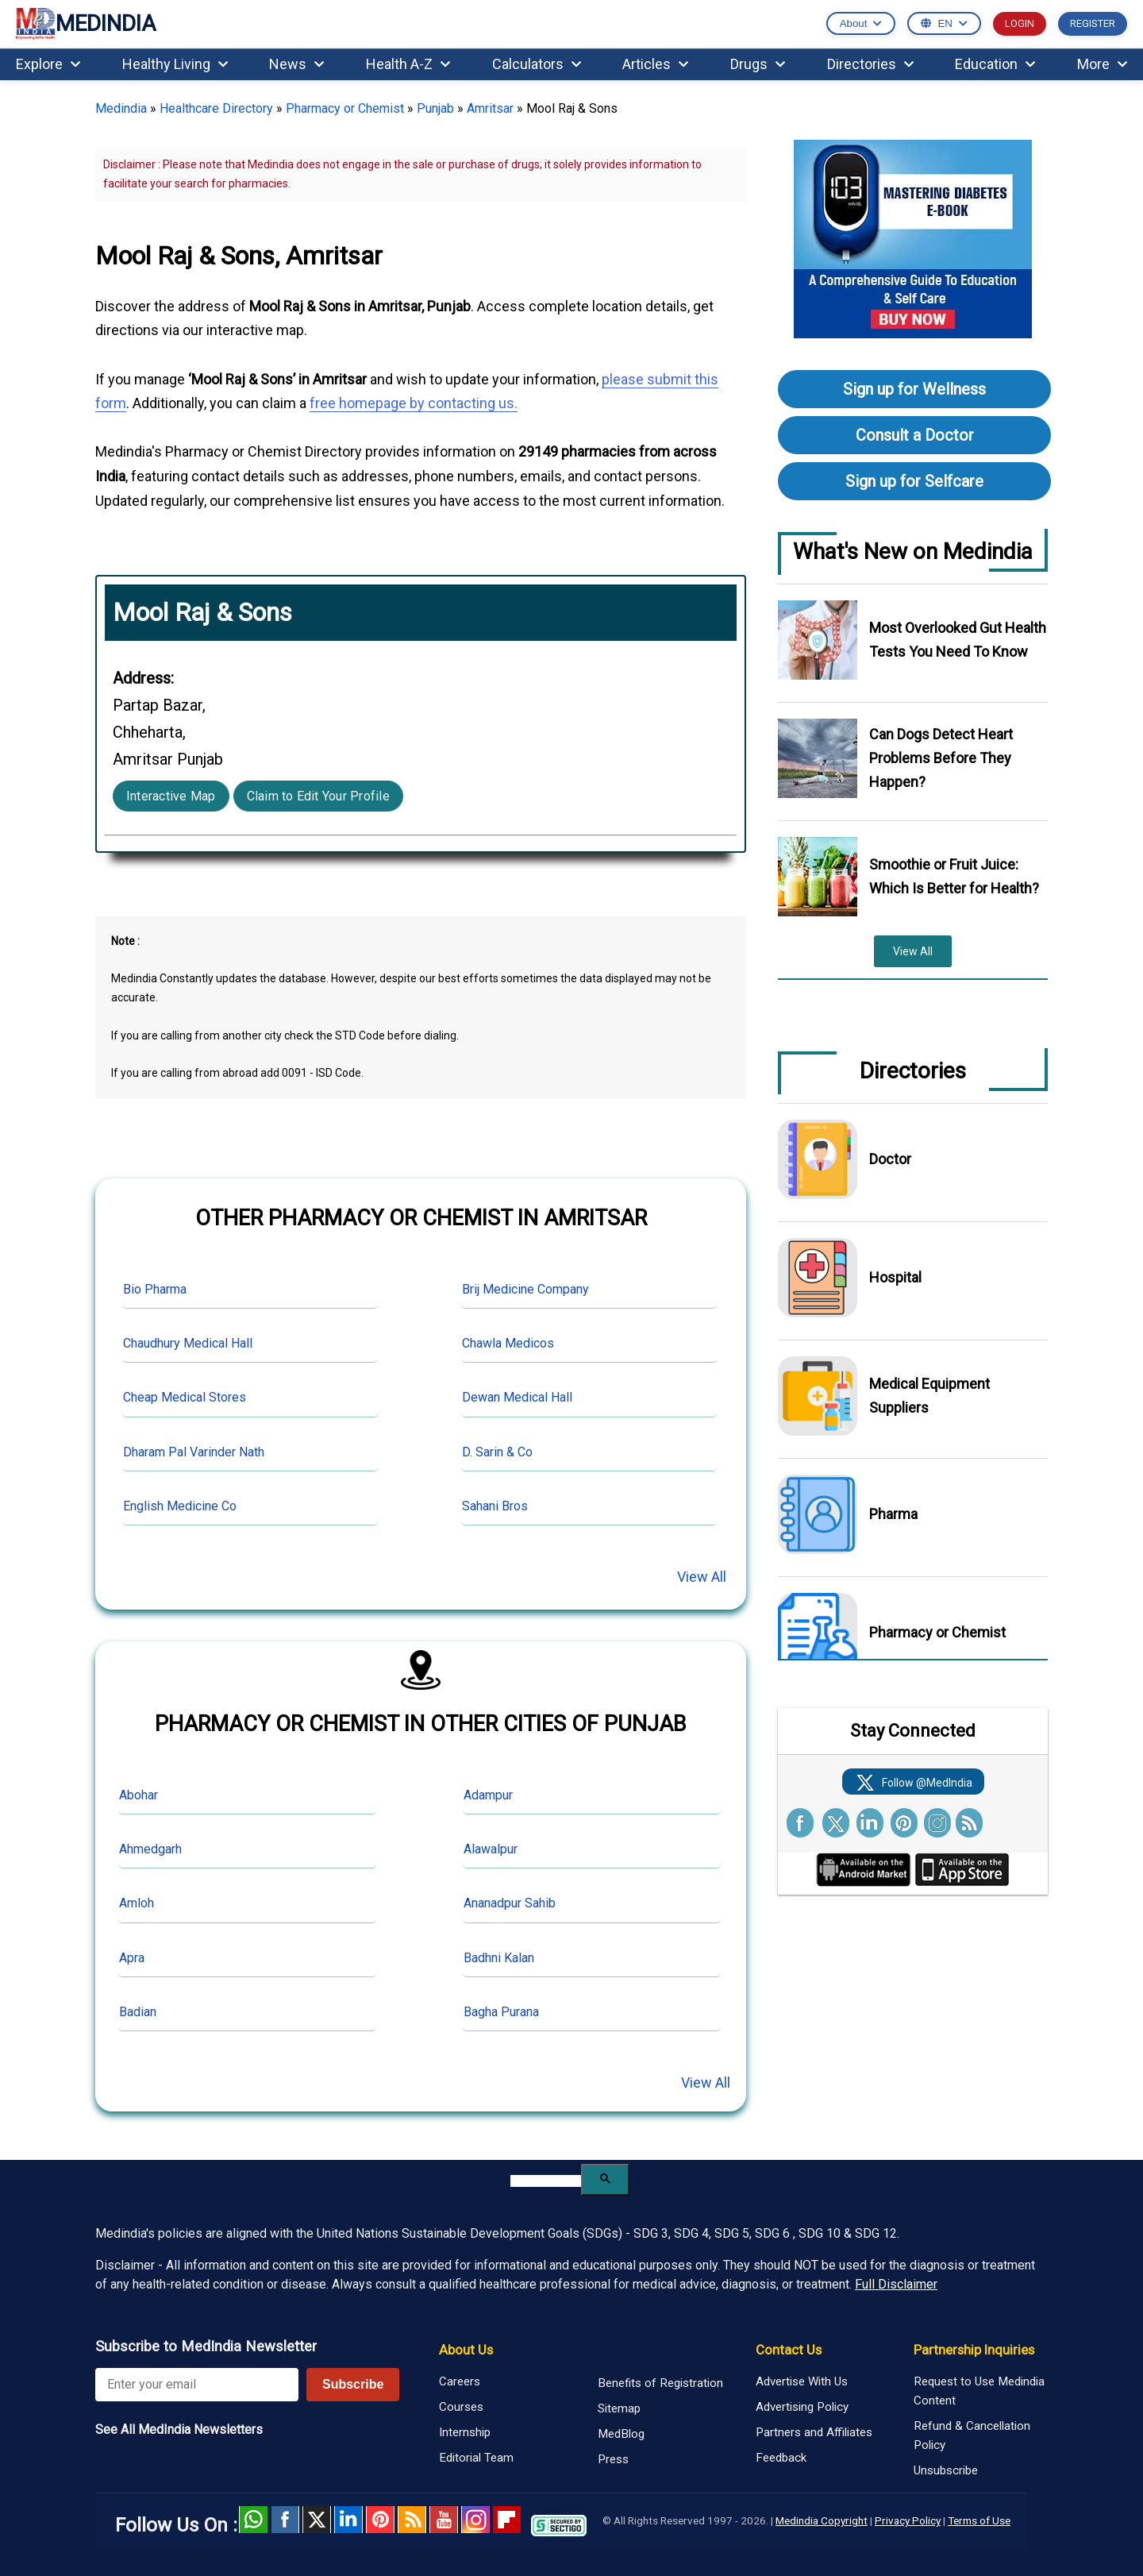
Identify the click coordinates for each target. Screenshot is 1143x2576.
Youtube (443, 2519)
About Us (466, 2350)
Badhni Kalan (499, 1957)
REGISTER (1092, 23)
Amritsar (490, 108)
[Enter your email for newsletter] (196, 2384)
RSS (412, 2519)
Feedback (781, 2458)
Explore (48, 64)
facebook (285, 2519)
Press (613, 2459)
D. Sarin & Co (497, 1452)
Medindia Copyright (821, 2520)
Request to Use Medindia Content (979, 2391)
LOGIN (1019, 23)
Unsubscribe (946, 2470)
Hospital (895, 1277)
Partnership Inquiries (974, 2350)
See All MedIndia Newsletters (179, 2429)
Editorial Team (476, 2458)
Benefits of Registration (660, 2383)
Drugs (757, 64)
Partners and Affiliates (814, 2432)
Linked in (348, 2519)
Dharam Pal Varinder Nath (193, 1452)
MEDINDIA (86, 24)
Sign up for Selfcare (914, 481)
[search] (545, 2181)
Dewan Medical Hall (517, 1397)
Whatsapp (253, 2519)
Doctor (890, 1159)
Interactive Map (171, 796)
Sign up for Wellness (914, 389)
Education (995, 64)
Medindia (121, 108)
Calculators (536, 64)
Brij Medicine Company (525, 1289)
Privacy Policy (908, 2520)
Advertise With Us (802, 2381)
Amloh (136, 1903)
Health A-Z (408, 64)
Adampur (488, 1795)
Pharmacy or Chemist (345, 108)
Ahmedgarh (150, 1849)
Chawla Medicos (508, 1343)
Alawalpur (491, 1849)
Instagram (475, 2519)
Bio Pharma (155, 1289)
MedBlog (621, 2434)
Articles (655, 64)
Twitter (316, 2519)
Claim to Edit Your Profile (318, 796)
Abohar (138, 1795)
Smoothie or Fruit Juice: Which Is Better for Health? (954, 876)
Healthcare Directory (216, 108)
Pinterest (380, 2519)
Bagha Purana (501, 2011)
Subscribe (352, 2384)
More (1102, 64)
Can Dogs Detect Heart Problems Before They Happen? (941, 758)
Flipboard (507, 2519)
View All (701, 1576)
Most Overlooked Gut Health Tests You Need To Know (957, 639)
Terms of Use (979, 2520)
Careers (459, 2381)
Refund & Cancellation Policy (972, 2435)
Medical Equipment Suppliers (929, 1395)
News (296, 64)
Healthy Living (175, 64)
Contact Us (789, 2350)
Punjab (435, 108)
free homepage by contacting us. (414, 403)
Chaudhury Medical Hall (187, 1343)
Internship (465, 2432)
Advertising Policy (802, 2407)
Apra (131, 1957)
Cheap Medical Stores (184, 1397)
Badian (137, 2011)
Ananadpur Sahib (510, 1903)
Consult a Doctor (915, 435)
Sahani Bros (495, 1506)
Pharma (893, 1514)
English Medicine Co (180, 1506)
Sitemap (619, 2408)
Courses (461, 2407)
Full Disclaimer (896, 2284)
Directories (870, 64)
